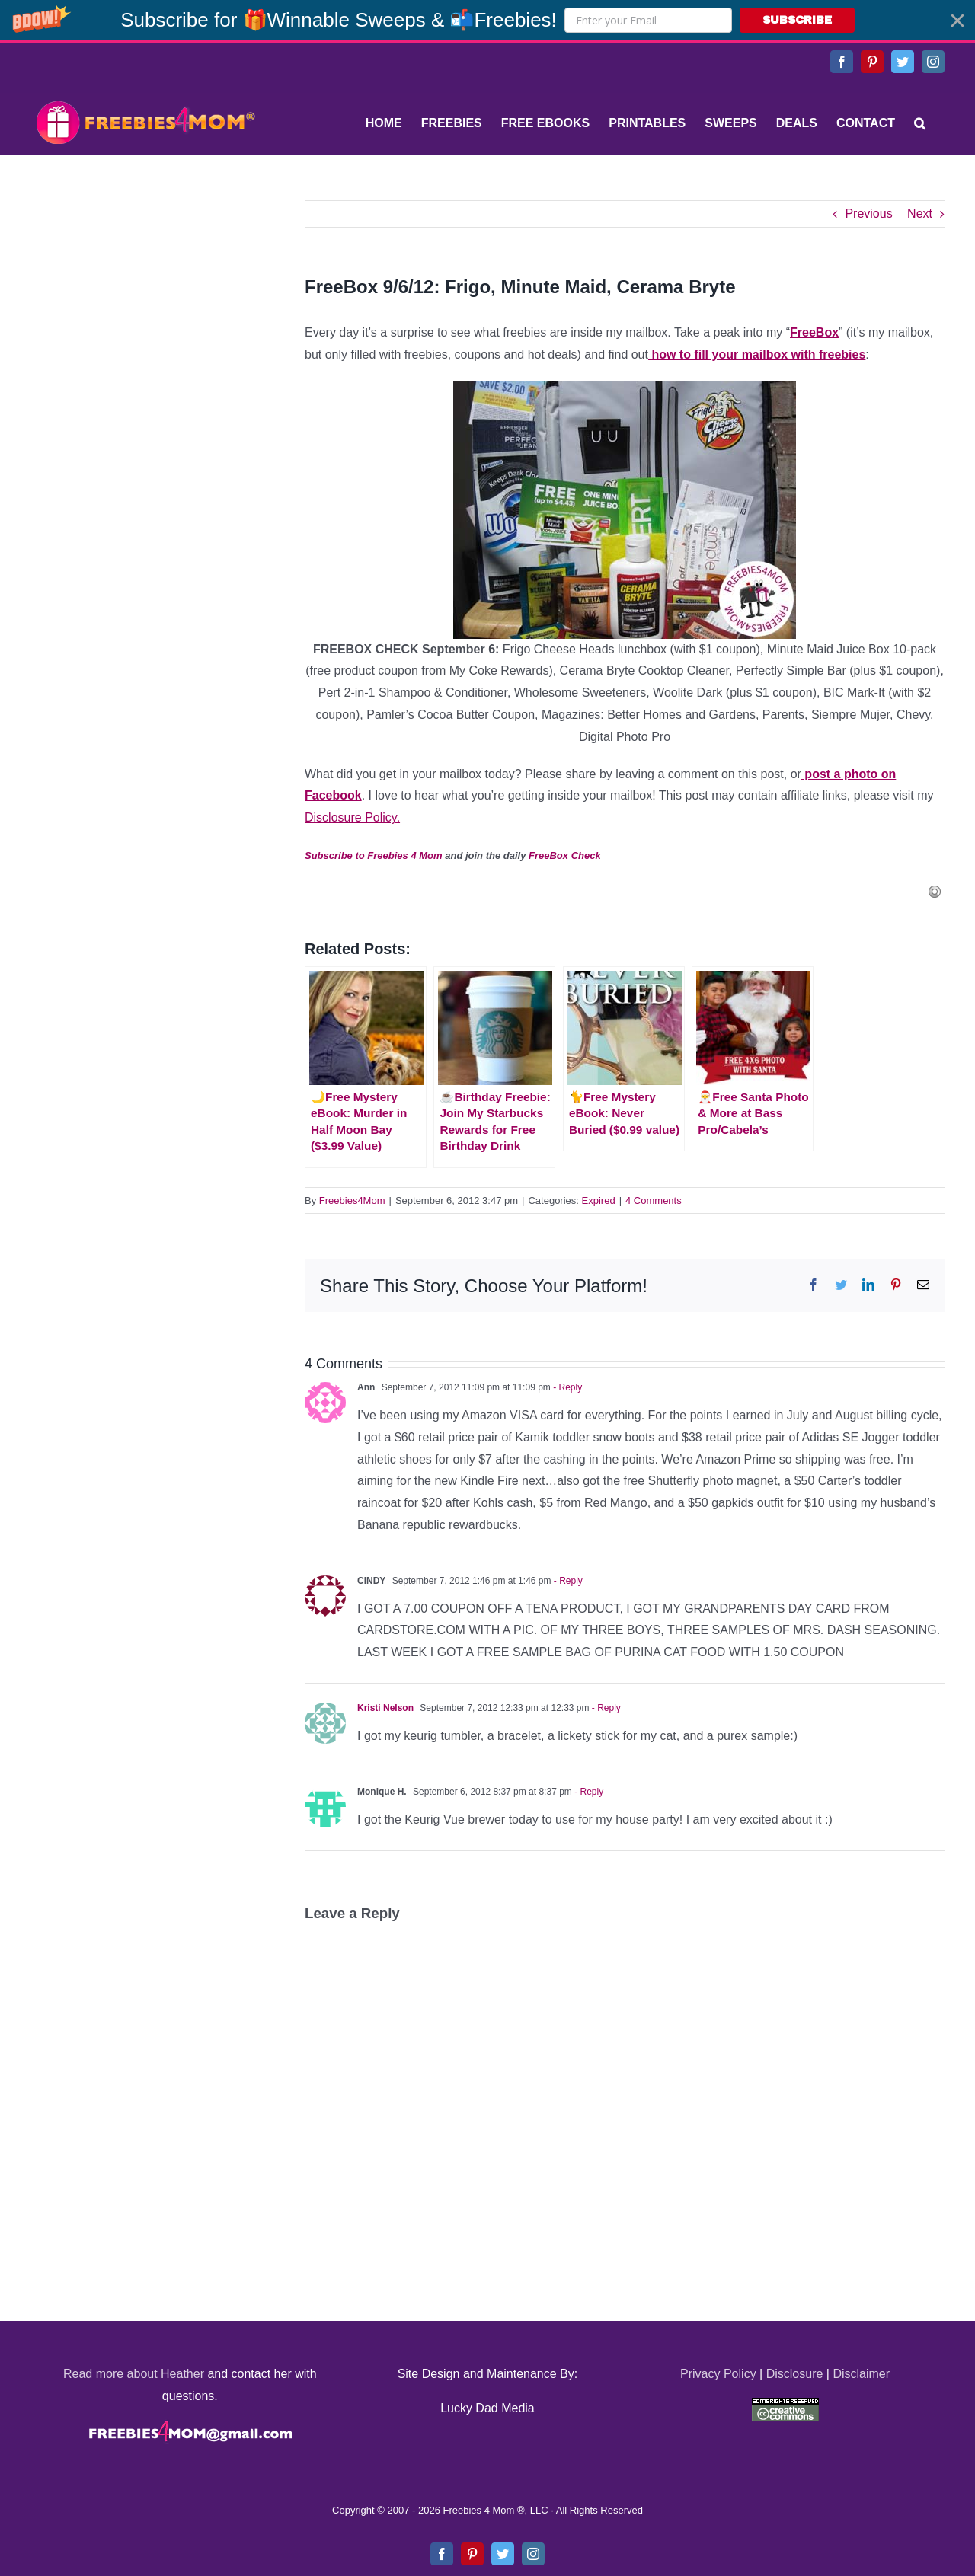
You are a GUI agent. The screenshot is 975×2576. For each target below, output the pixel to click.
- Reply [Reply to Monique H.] (587, 1791)
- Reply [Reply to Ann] (566, 1387)
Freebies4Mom (352, 1200)
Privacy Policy (718, 2373)
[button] (487, 20)
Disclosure (794, 2373)
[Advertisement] (144, 295)
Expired (598, 1200)
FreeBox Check (565, 855)
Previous (868, 213)
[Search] (919, 123)
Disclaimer (861, 2373)
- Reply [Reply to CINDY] (566, 1580)
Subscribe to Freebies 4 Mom (374, 855)
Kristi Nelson (385, 1708)
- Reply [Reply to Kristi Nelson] (605, 1708)
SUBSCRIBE (797, 20)
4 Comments (653, 1200)
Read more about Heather (133, 2373)
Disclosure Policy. (352, 817)
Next (919, 213)
